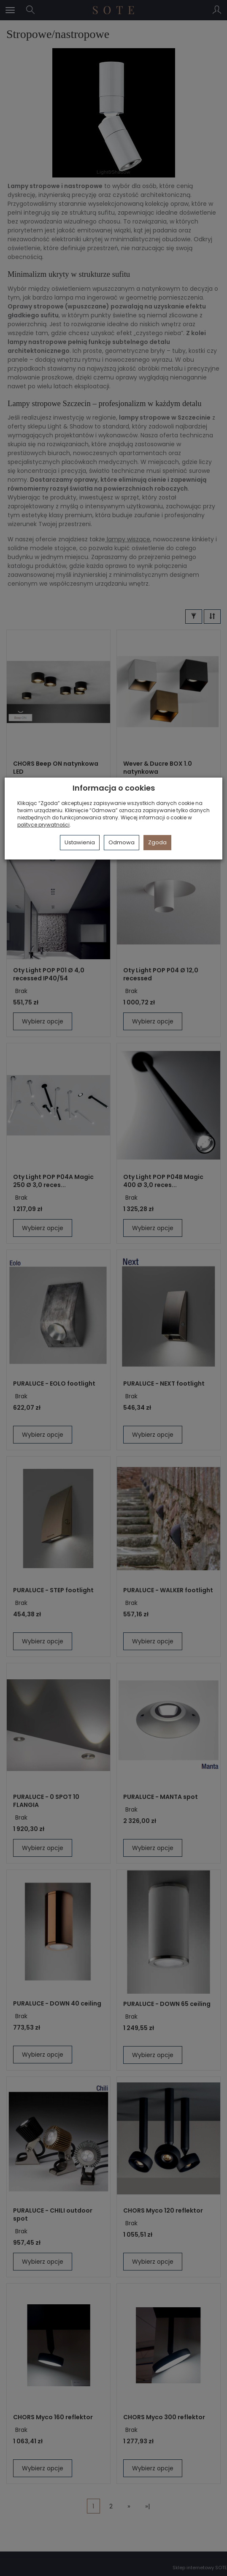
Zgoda (157, 842)
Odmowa (121, 842)
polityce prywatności (43, 824)
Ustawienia (80, 842)
